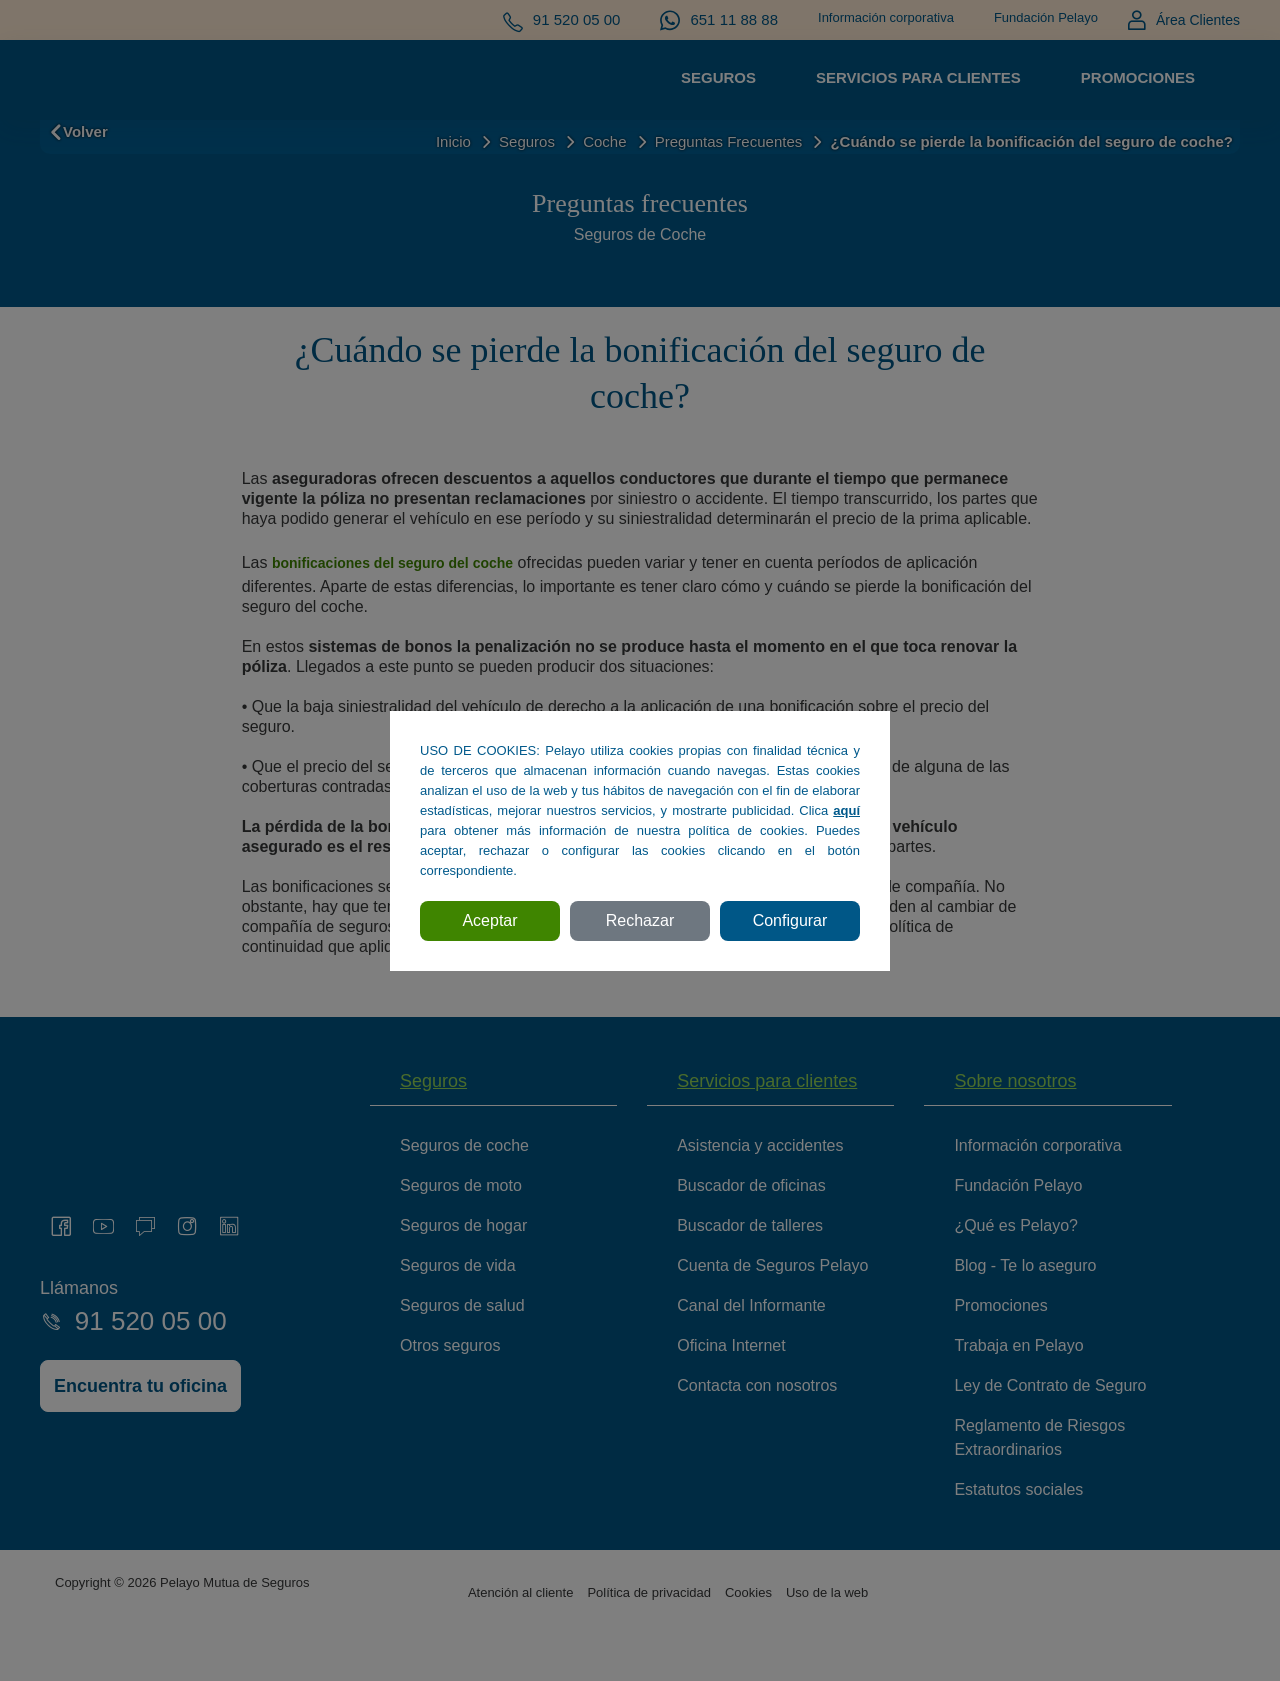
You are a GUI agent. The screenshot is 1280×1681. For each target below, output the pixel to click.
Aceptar (489, 920)
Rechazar (640, 920)
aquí (846, 810)
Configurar (790, 920)
